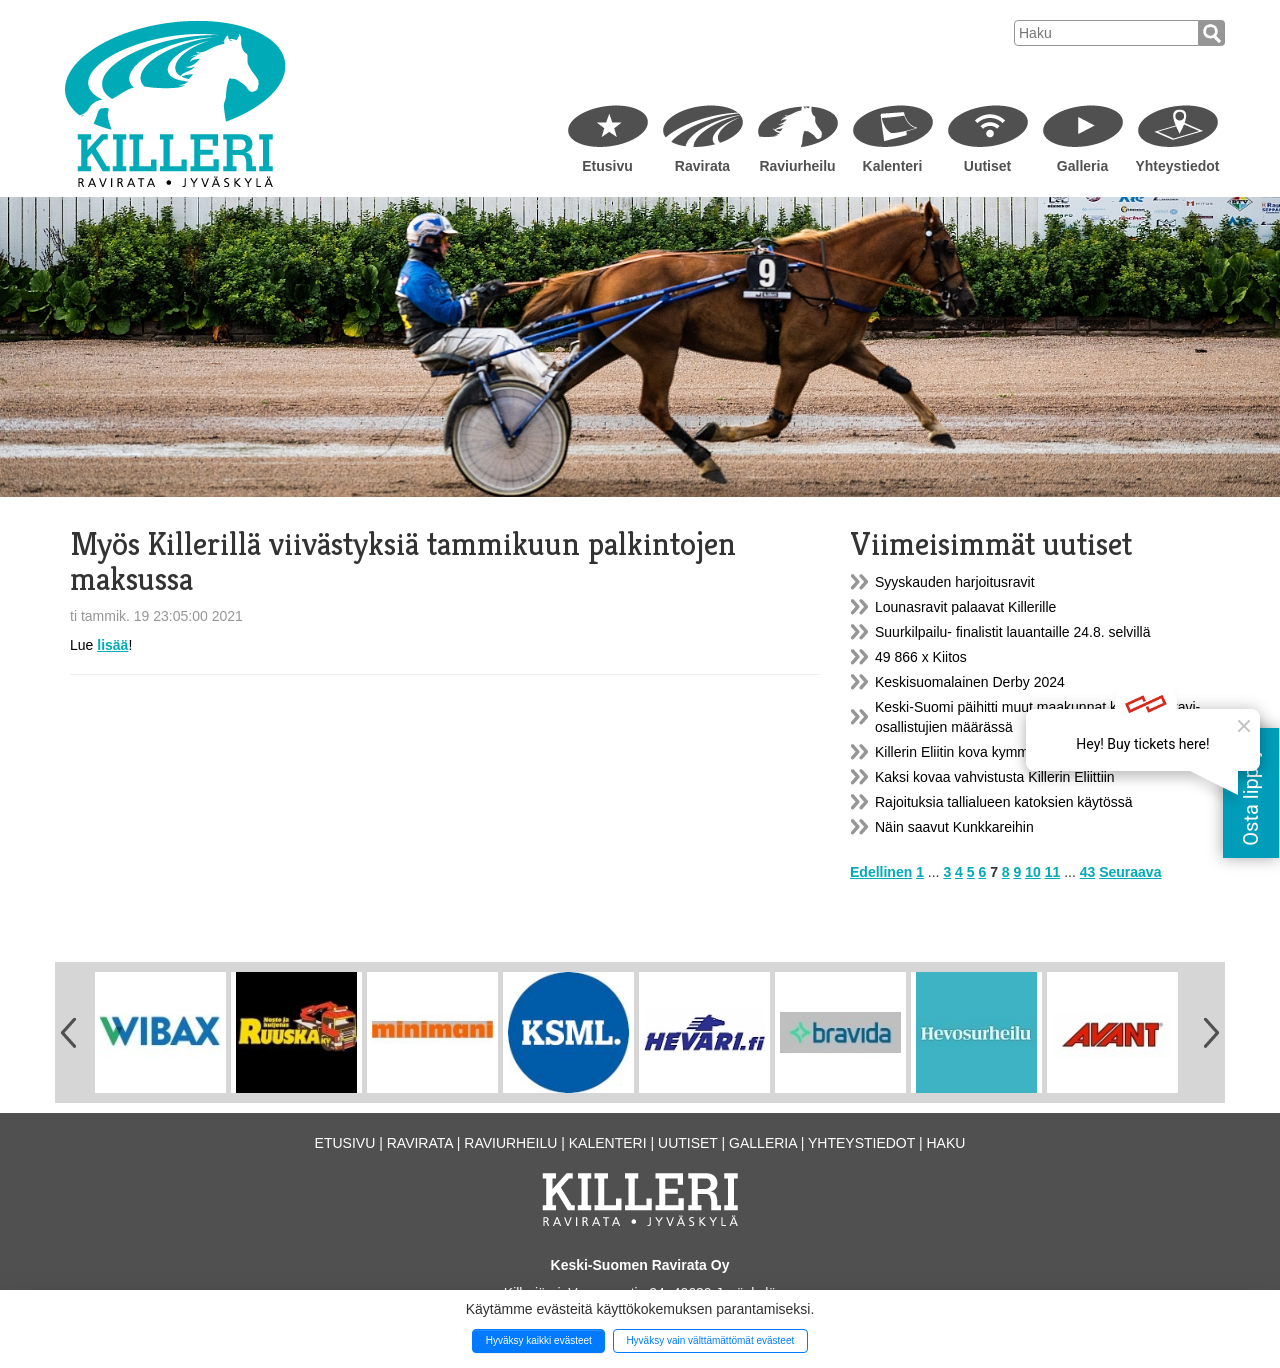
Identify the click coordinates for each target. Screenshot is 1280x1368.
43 (1088, 872)
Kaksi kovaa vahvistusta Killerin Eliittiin (995, 777)
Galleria (1082, 166)
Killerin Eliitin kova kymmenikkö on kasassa (1009, 752)
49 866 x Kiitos (921, 657)
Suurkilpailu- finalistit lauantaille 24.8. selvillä (1012, 632)
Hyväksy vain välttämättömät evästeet (710, 1340)
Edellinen (881, 872)
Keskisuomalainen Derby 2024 (970, 682)
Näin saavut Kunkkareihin (954, 827)
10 (1033, 872)
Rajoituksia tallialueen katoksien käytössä (1004, 802)
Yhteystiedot (1177, 166)
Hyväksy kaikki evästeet (539, 1340)
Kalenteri (893, 166)
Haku (945, 1143)
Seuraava (1130, 872)
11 (1053, 872)
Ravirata (702, 166)
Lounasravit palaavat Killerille (965, 607)
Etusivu (607, 166)
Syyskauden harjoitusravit (955, 582)
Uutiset (987, 166)
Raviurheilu (797, 166)
